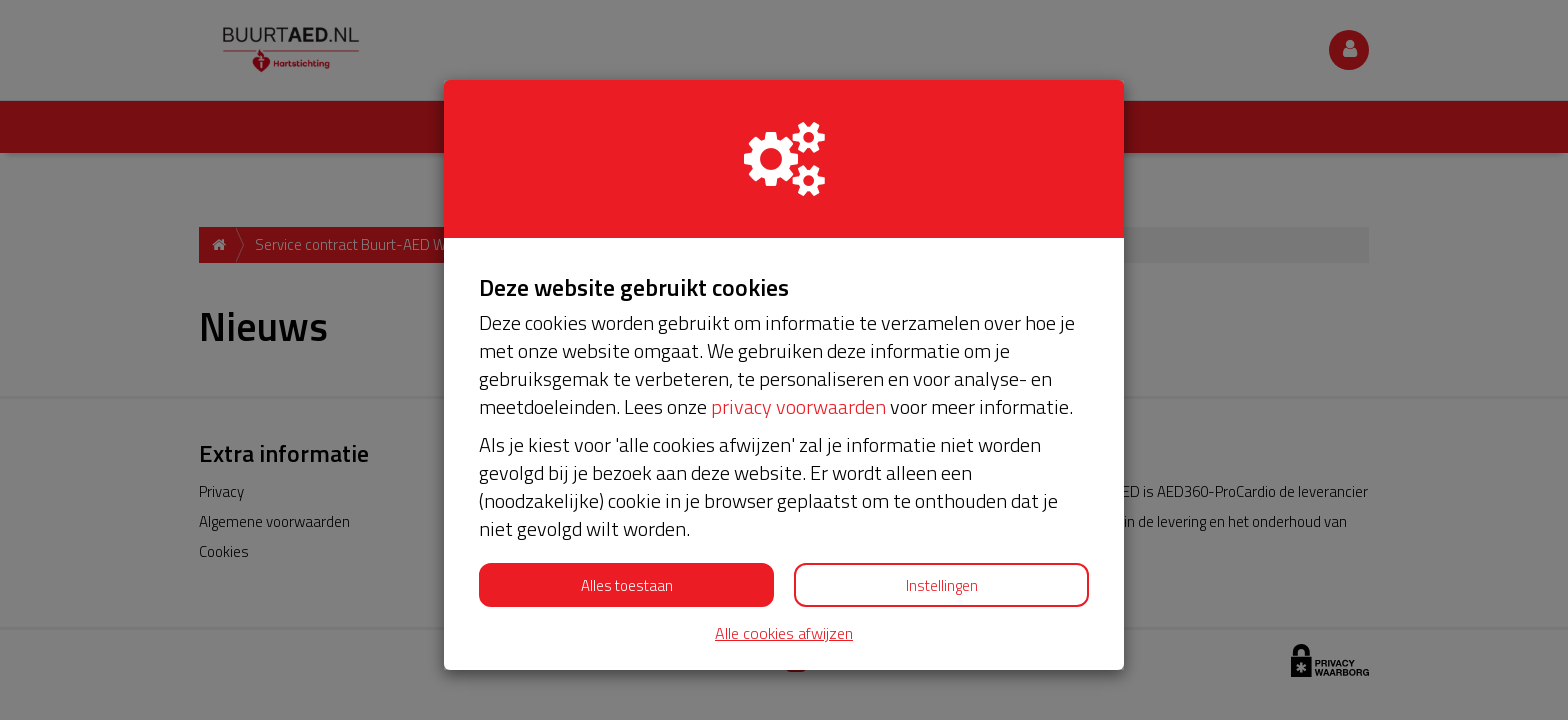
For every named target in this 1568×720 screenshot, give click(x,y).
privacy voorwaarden (798, 406)
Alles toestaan (627, 585)
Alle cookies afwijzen (784, 633)
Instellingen (942, 585)
